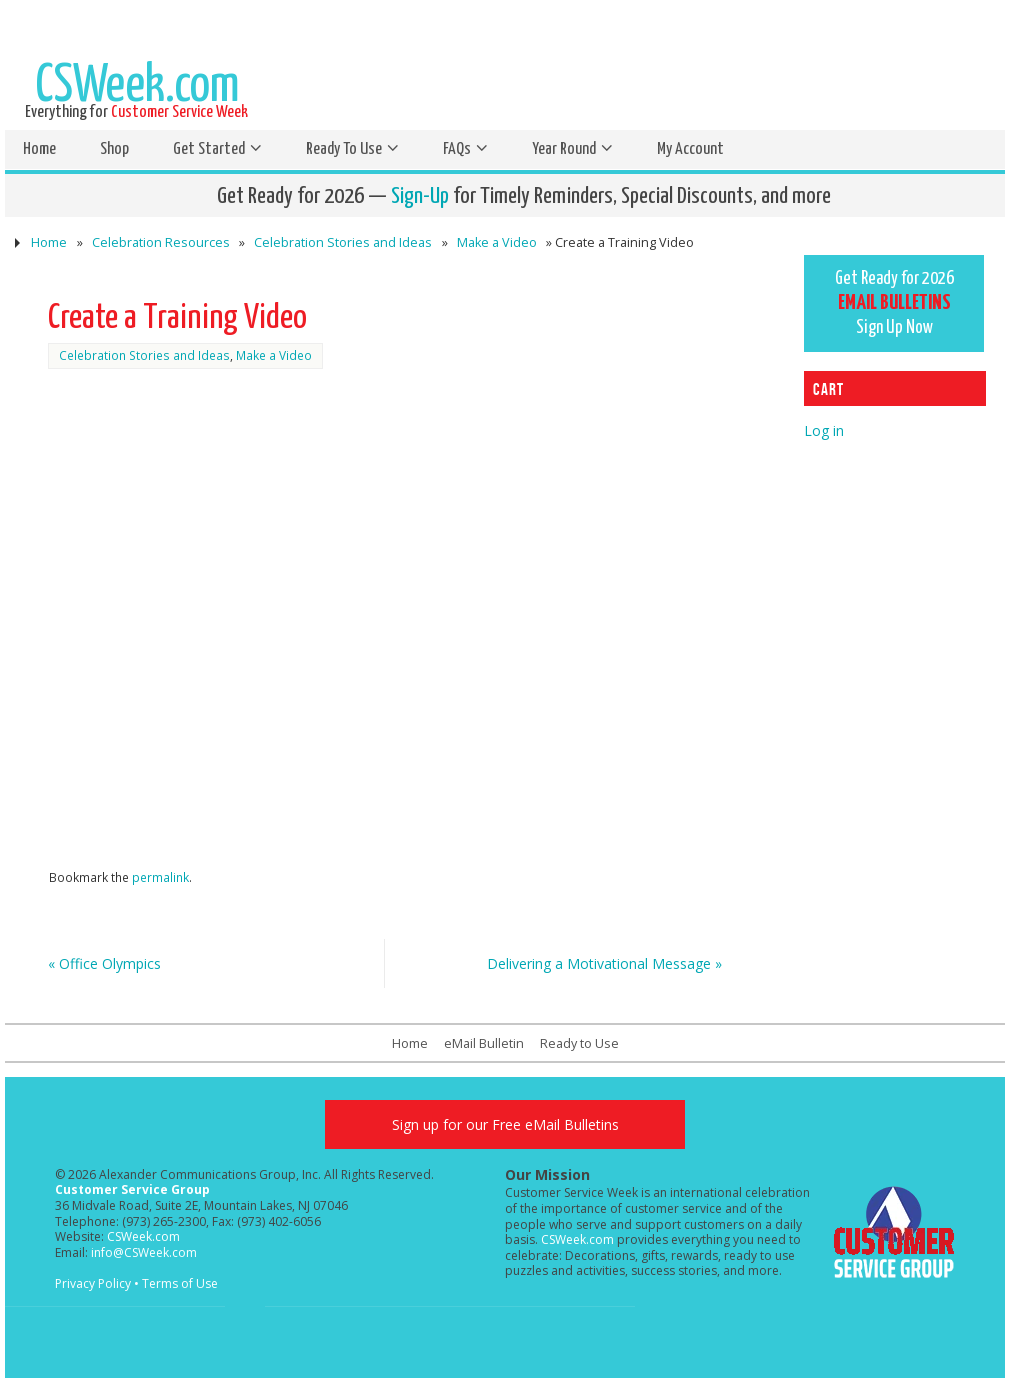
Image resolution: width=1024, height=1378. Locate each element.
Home (49, 242)
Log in (824, 430)
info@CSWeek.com (144, 1252)
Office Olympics (104, 963)
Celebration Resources (161, 242)
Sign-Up (420, 196)
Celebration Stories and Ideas (343, 242)
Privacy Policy (93, 1283)
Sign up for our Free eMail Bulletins (505, 1124)
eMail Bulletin (484, 1043)
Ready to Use (579, 1043)
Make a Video (497, 242)
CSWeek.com (143, 1236)
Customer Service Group (132, 1189)
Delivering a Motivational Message (604, 963)
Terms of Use (180, 1283)
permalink (160, 877)
